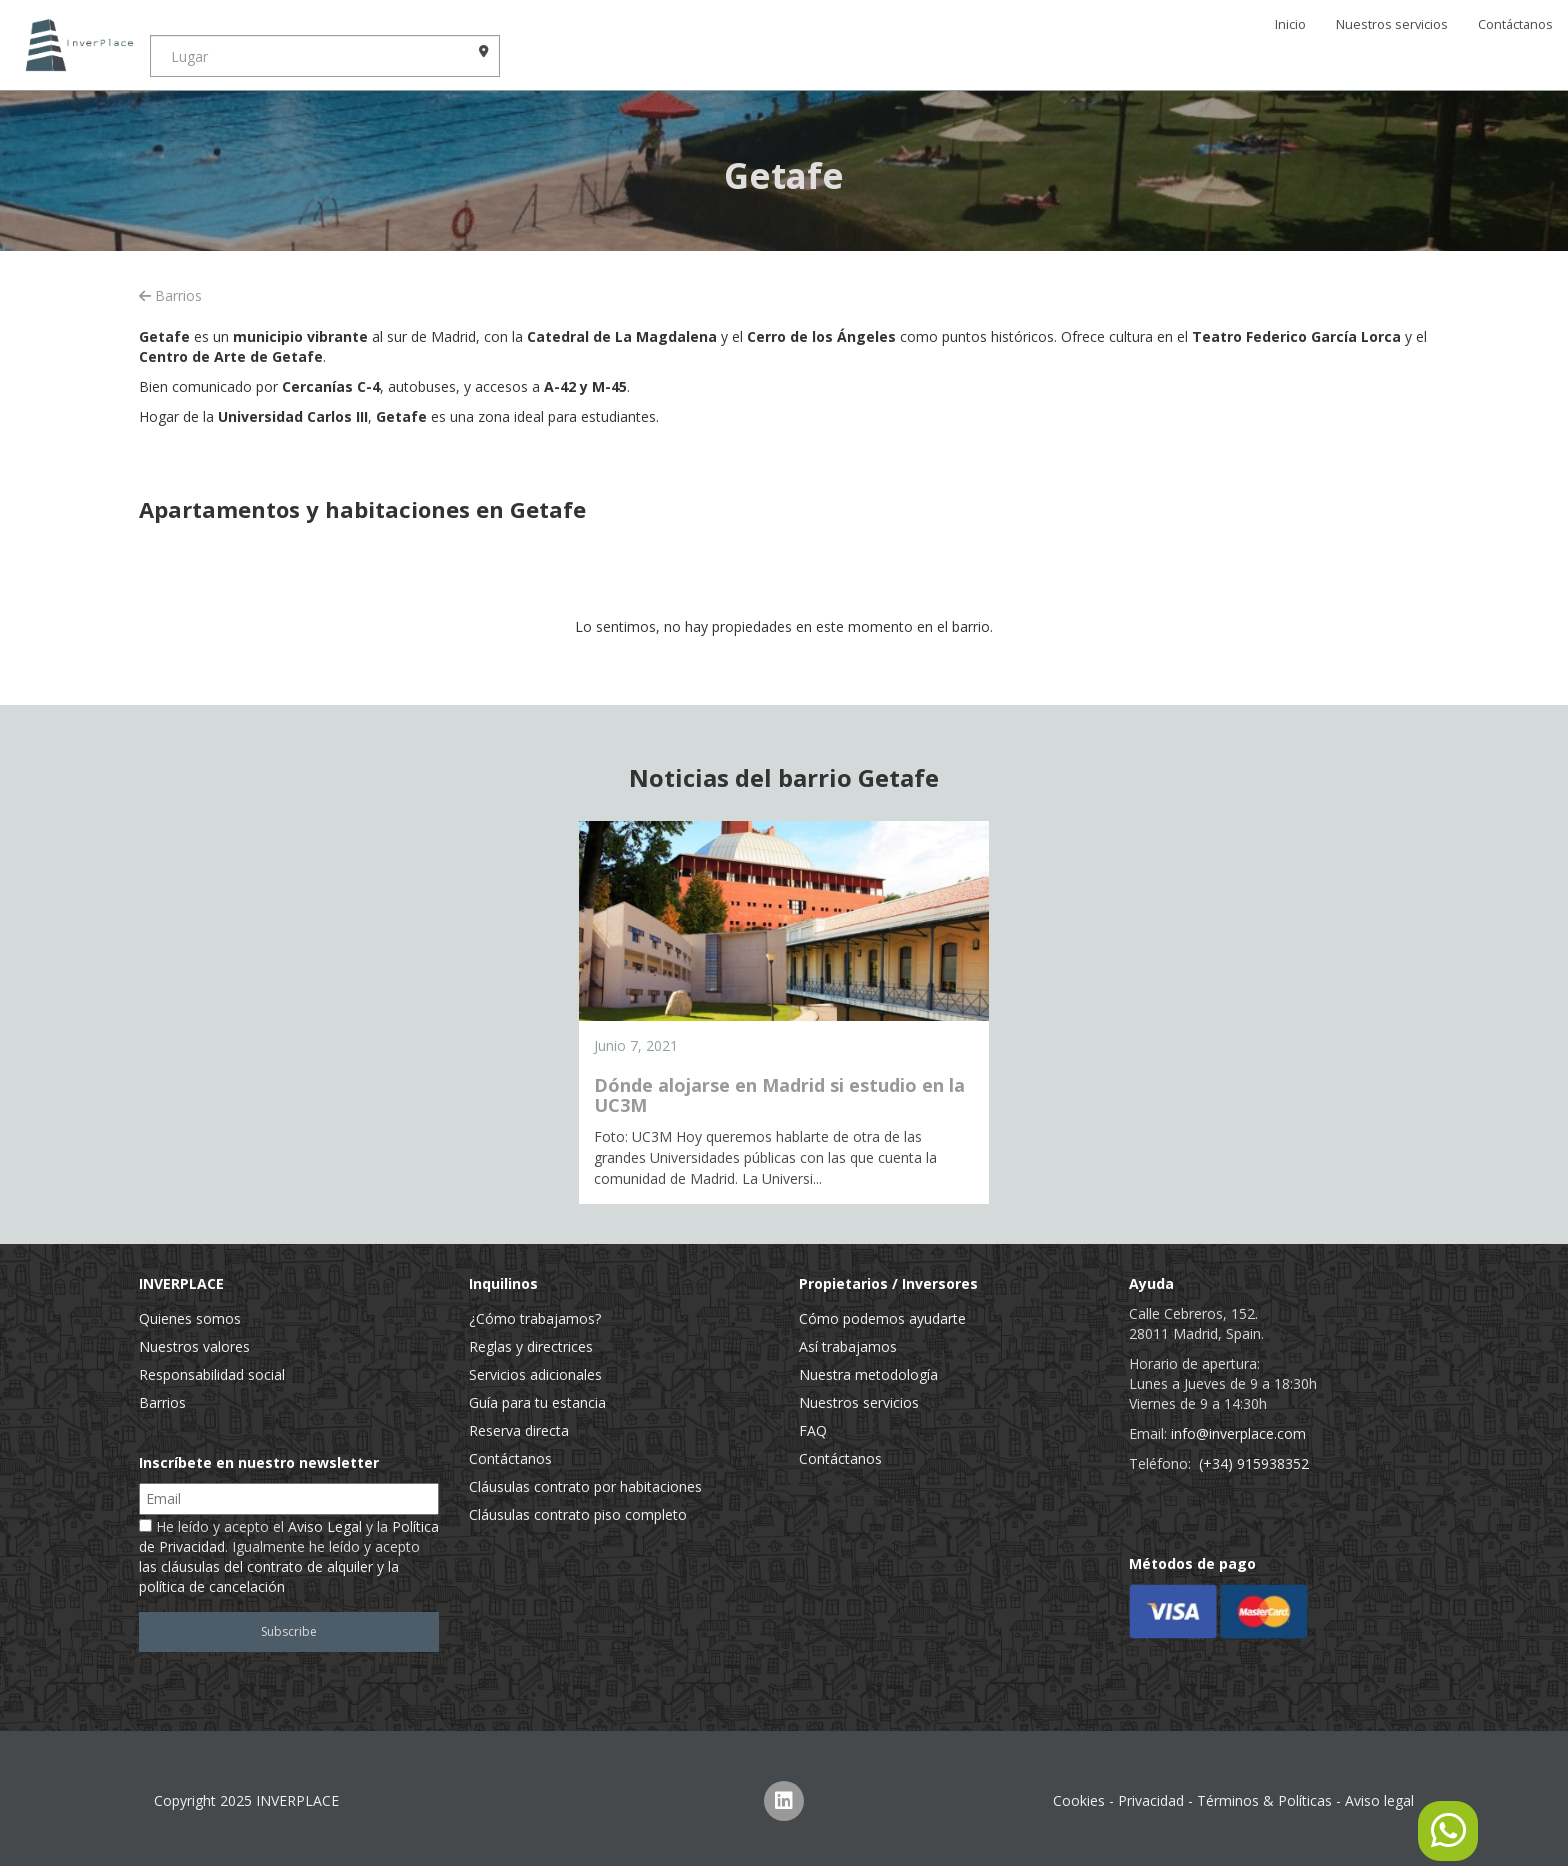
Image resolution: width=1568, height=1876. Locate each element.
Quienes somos (190, 1318)
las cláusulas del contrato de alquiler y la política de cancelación (269, 1576)
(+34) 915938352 (1254, 1463)
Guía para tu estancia (537, 1402)
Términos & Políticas (1264, 1800)
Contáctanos (1515, 24)
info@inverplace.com (1238, 1433)
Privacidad (1151, 1800)
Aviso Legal (325, 1526)
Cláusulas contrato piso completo (578, 1514)
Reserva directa (519, 1430)
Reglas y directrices (531, 1346)
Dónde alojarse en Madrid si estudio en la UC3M (779, 1095)
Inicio (1290, 24)
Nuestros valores (194, 1346)
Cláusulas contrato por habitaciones (585, 1486)
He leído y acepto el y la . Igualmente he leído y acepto (289, 1556)
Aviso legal (1379, 1800)
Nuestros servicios (1392, 24)
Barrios (170, 295)
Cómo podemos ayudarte (882, 1318)
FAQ (813, 1430)
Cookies (1079, 1800)
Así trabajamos (848, 1346)
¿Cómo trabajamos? (535, 1318)
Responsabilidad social (212, 1374)
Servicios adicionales (535, 1374)
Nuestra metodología (868, 1374)
